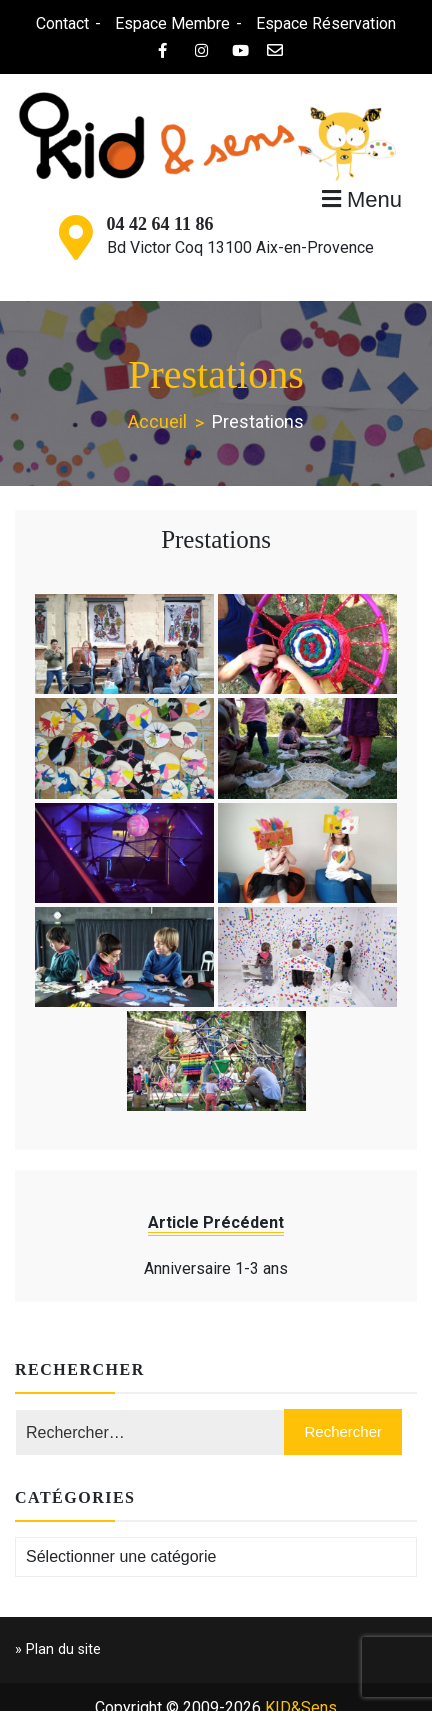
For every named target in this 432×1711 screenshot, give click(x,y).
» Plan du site (58, 1649)
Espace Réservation (325, 23)
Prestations (216, 539)
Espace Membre (171, 23)
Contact (61, 23)
